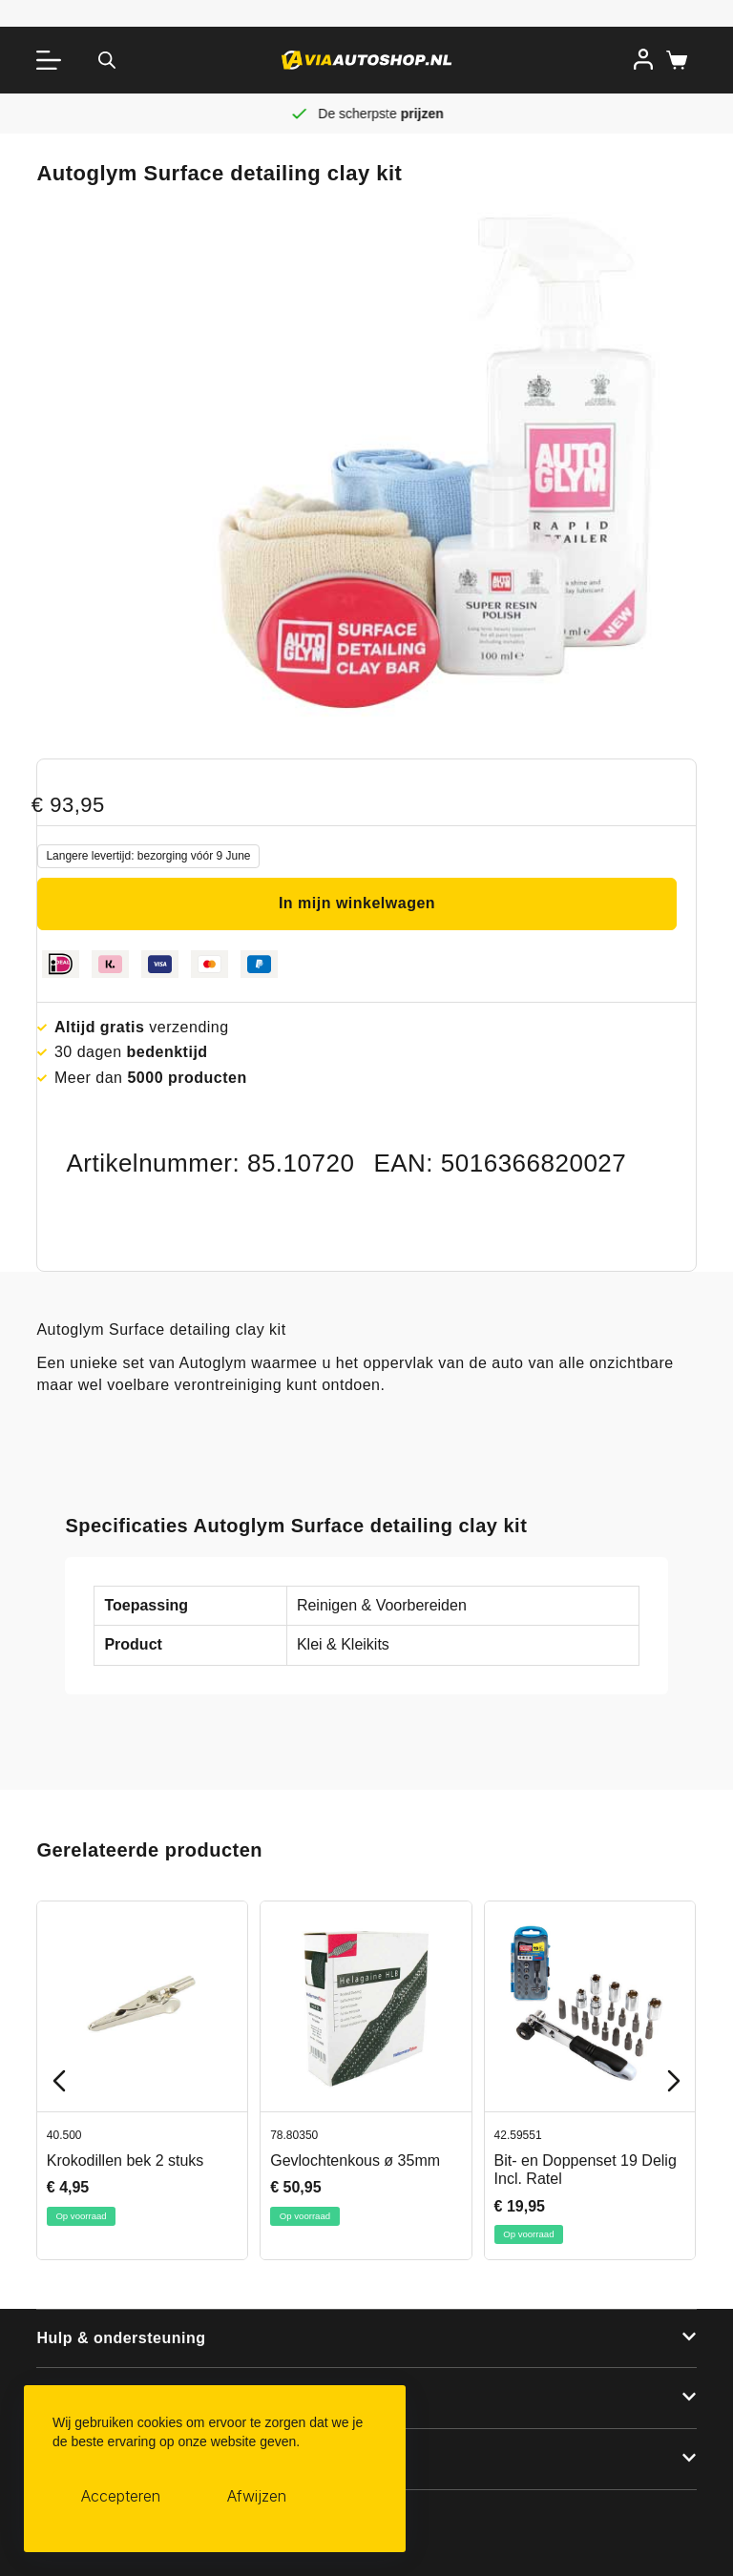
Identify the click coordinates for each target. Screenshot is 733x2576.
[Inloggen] (643, 59)
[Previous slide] (59, 2081)
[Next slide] (674, 2081)
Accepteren (120, 2496)
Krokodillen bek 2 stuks (125, 2160)
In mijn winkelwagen (357, 903)
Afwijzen (256, 2496)
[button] (366, 2339)
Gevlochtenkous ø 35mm (356, 2160)
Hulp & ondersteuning (120, 2338)
